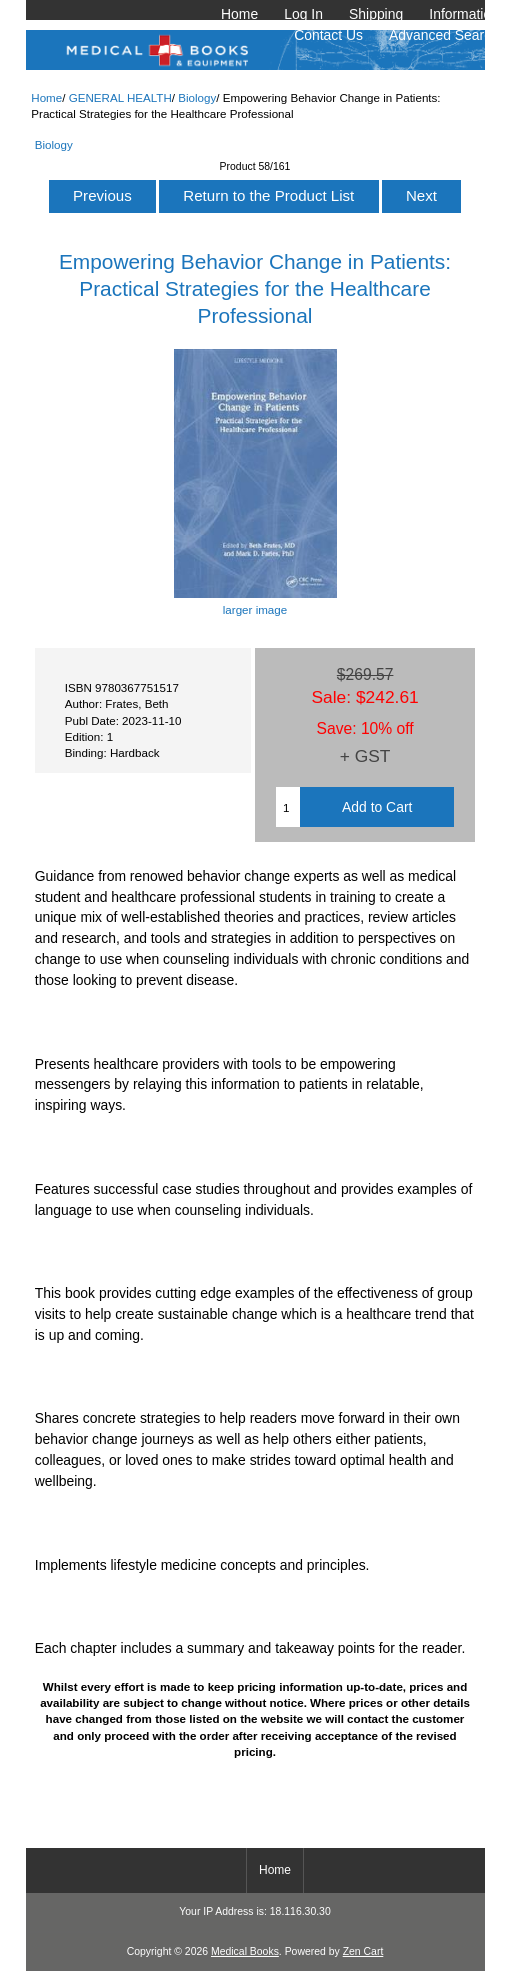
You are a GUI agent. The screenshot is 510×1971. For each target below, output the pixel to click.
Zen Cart (363, 1951)
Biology (197, 97)
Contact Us (328, 35)
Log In (303, 14)
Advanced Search (444, 35)
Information (464, 14)
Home (239, 14)
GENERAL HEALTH (120, 97)
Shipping (376, 14)
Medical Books (245, 1951)
